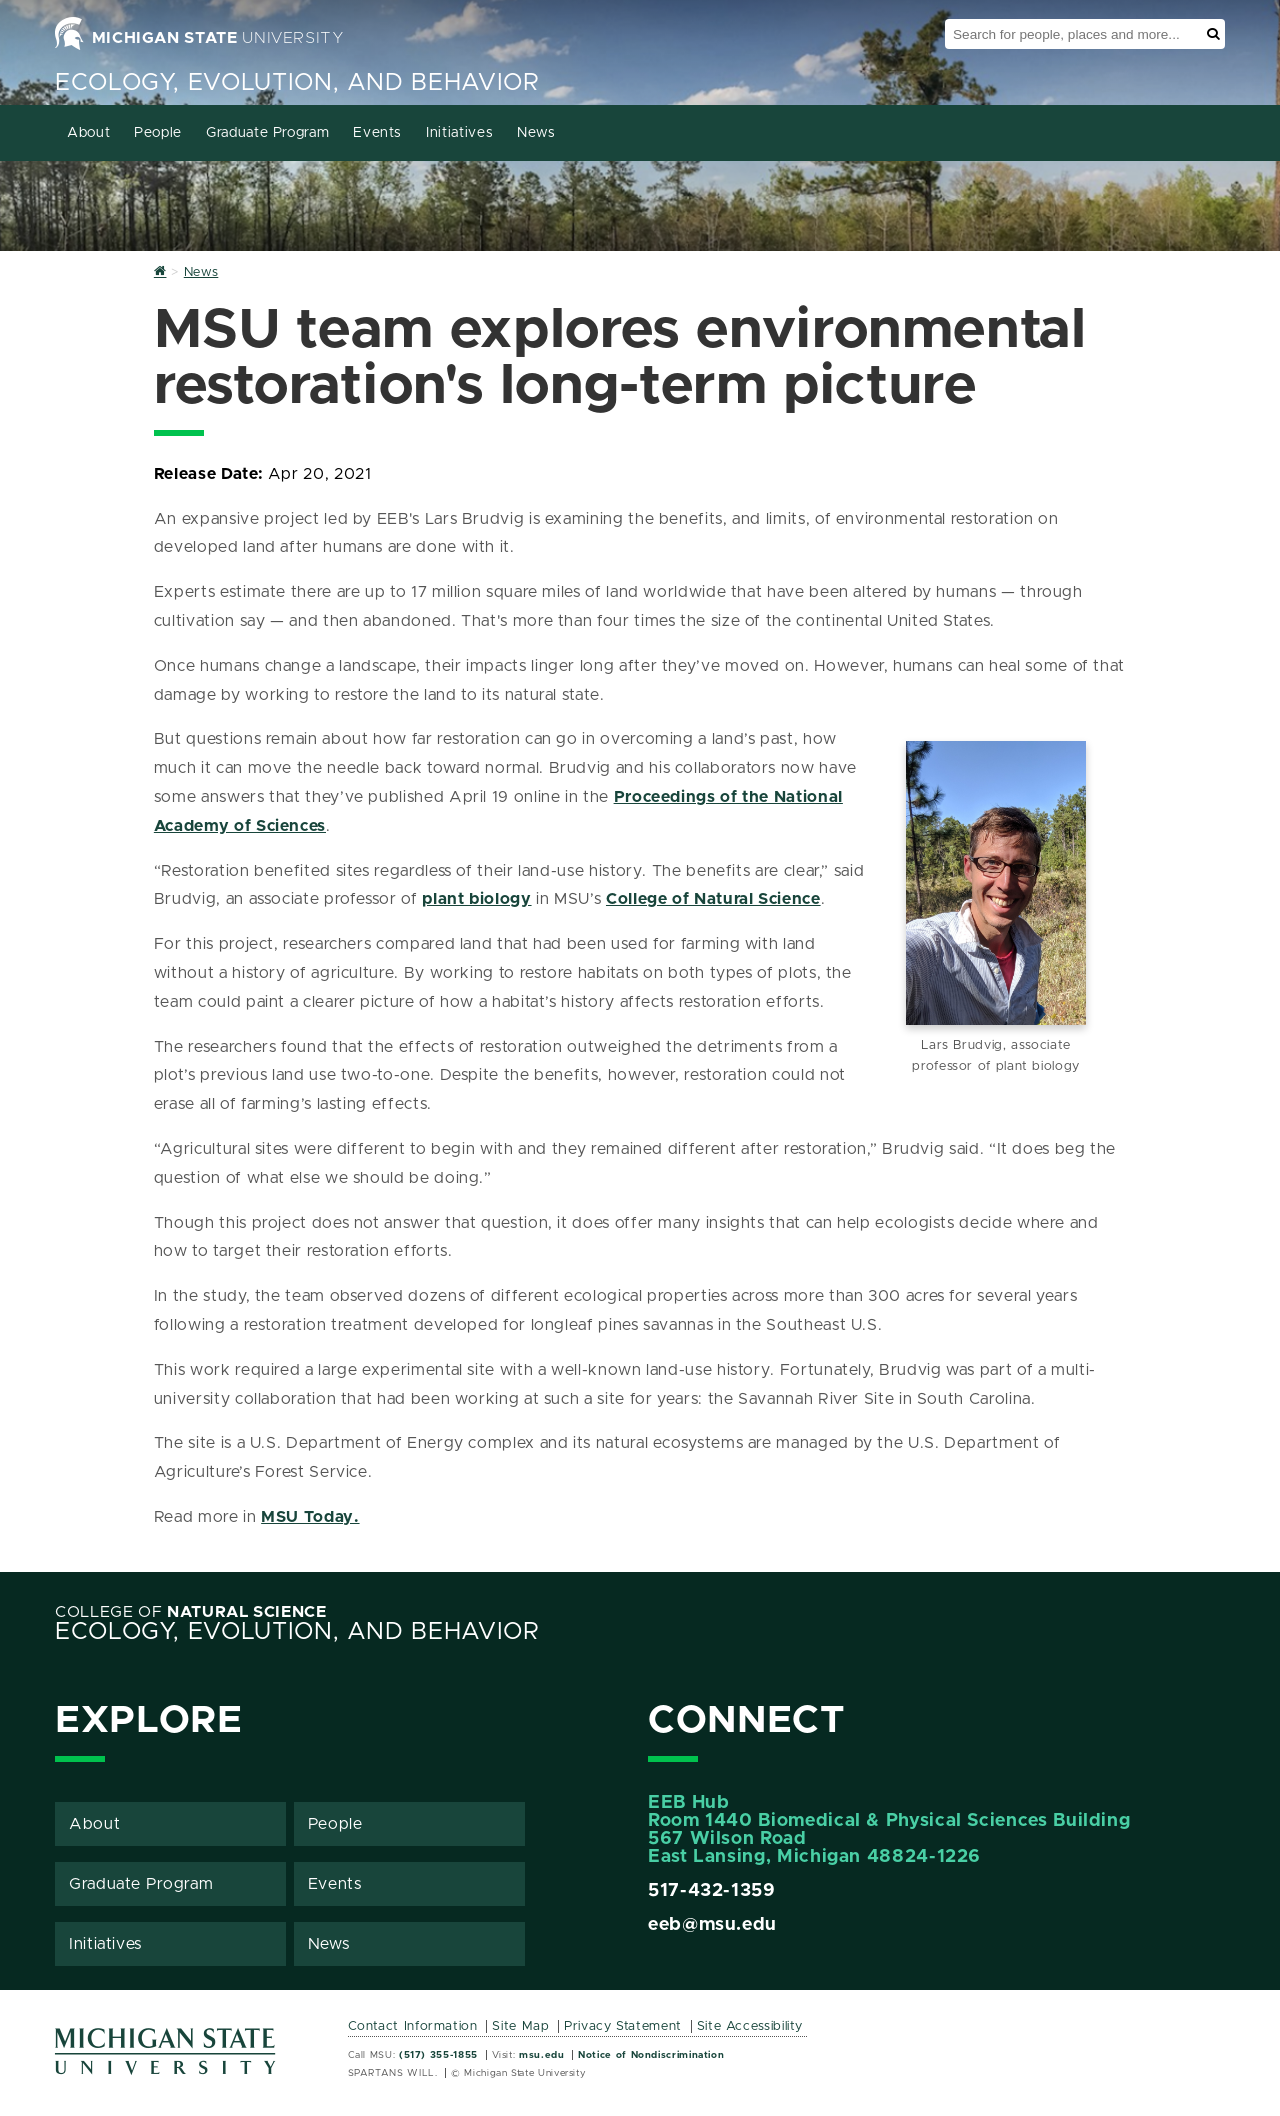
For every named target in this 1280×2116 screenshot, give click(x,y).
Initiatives (459, 133)
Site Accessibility (750, 2026)
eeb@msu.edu (712, 1925)
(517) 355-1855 (438, 2055)
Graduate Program (267, 133)
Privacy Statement (623, 2026)
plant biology (476, 899)
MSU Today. (310, 1517)
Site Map (520, 2026)
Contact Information (413, 2026)
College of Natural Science (713, 899)
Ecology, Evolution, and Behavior (297, 83)
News (536, 133)
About (88, 133)
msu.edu (541, 2055)
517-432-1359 (712, 1891)
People (158, 133)
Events (377, 133)
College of (191, 1612)
